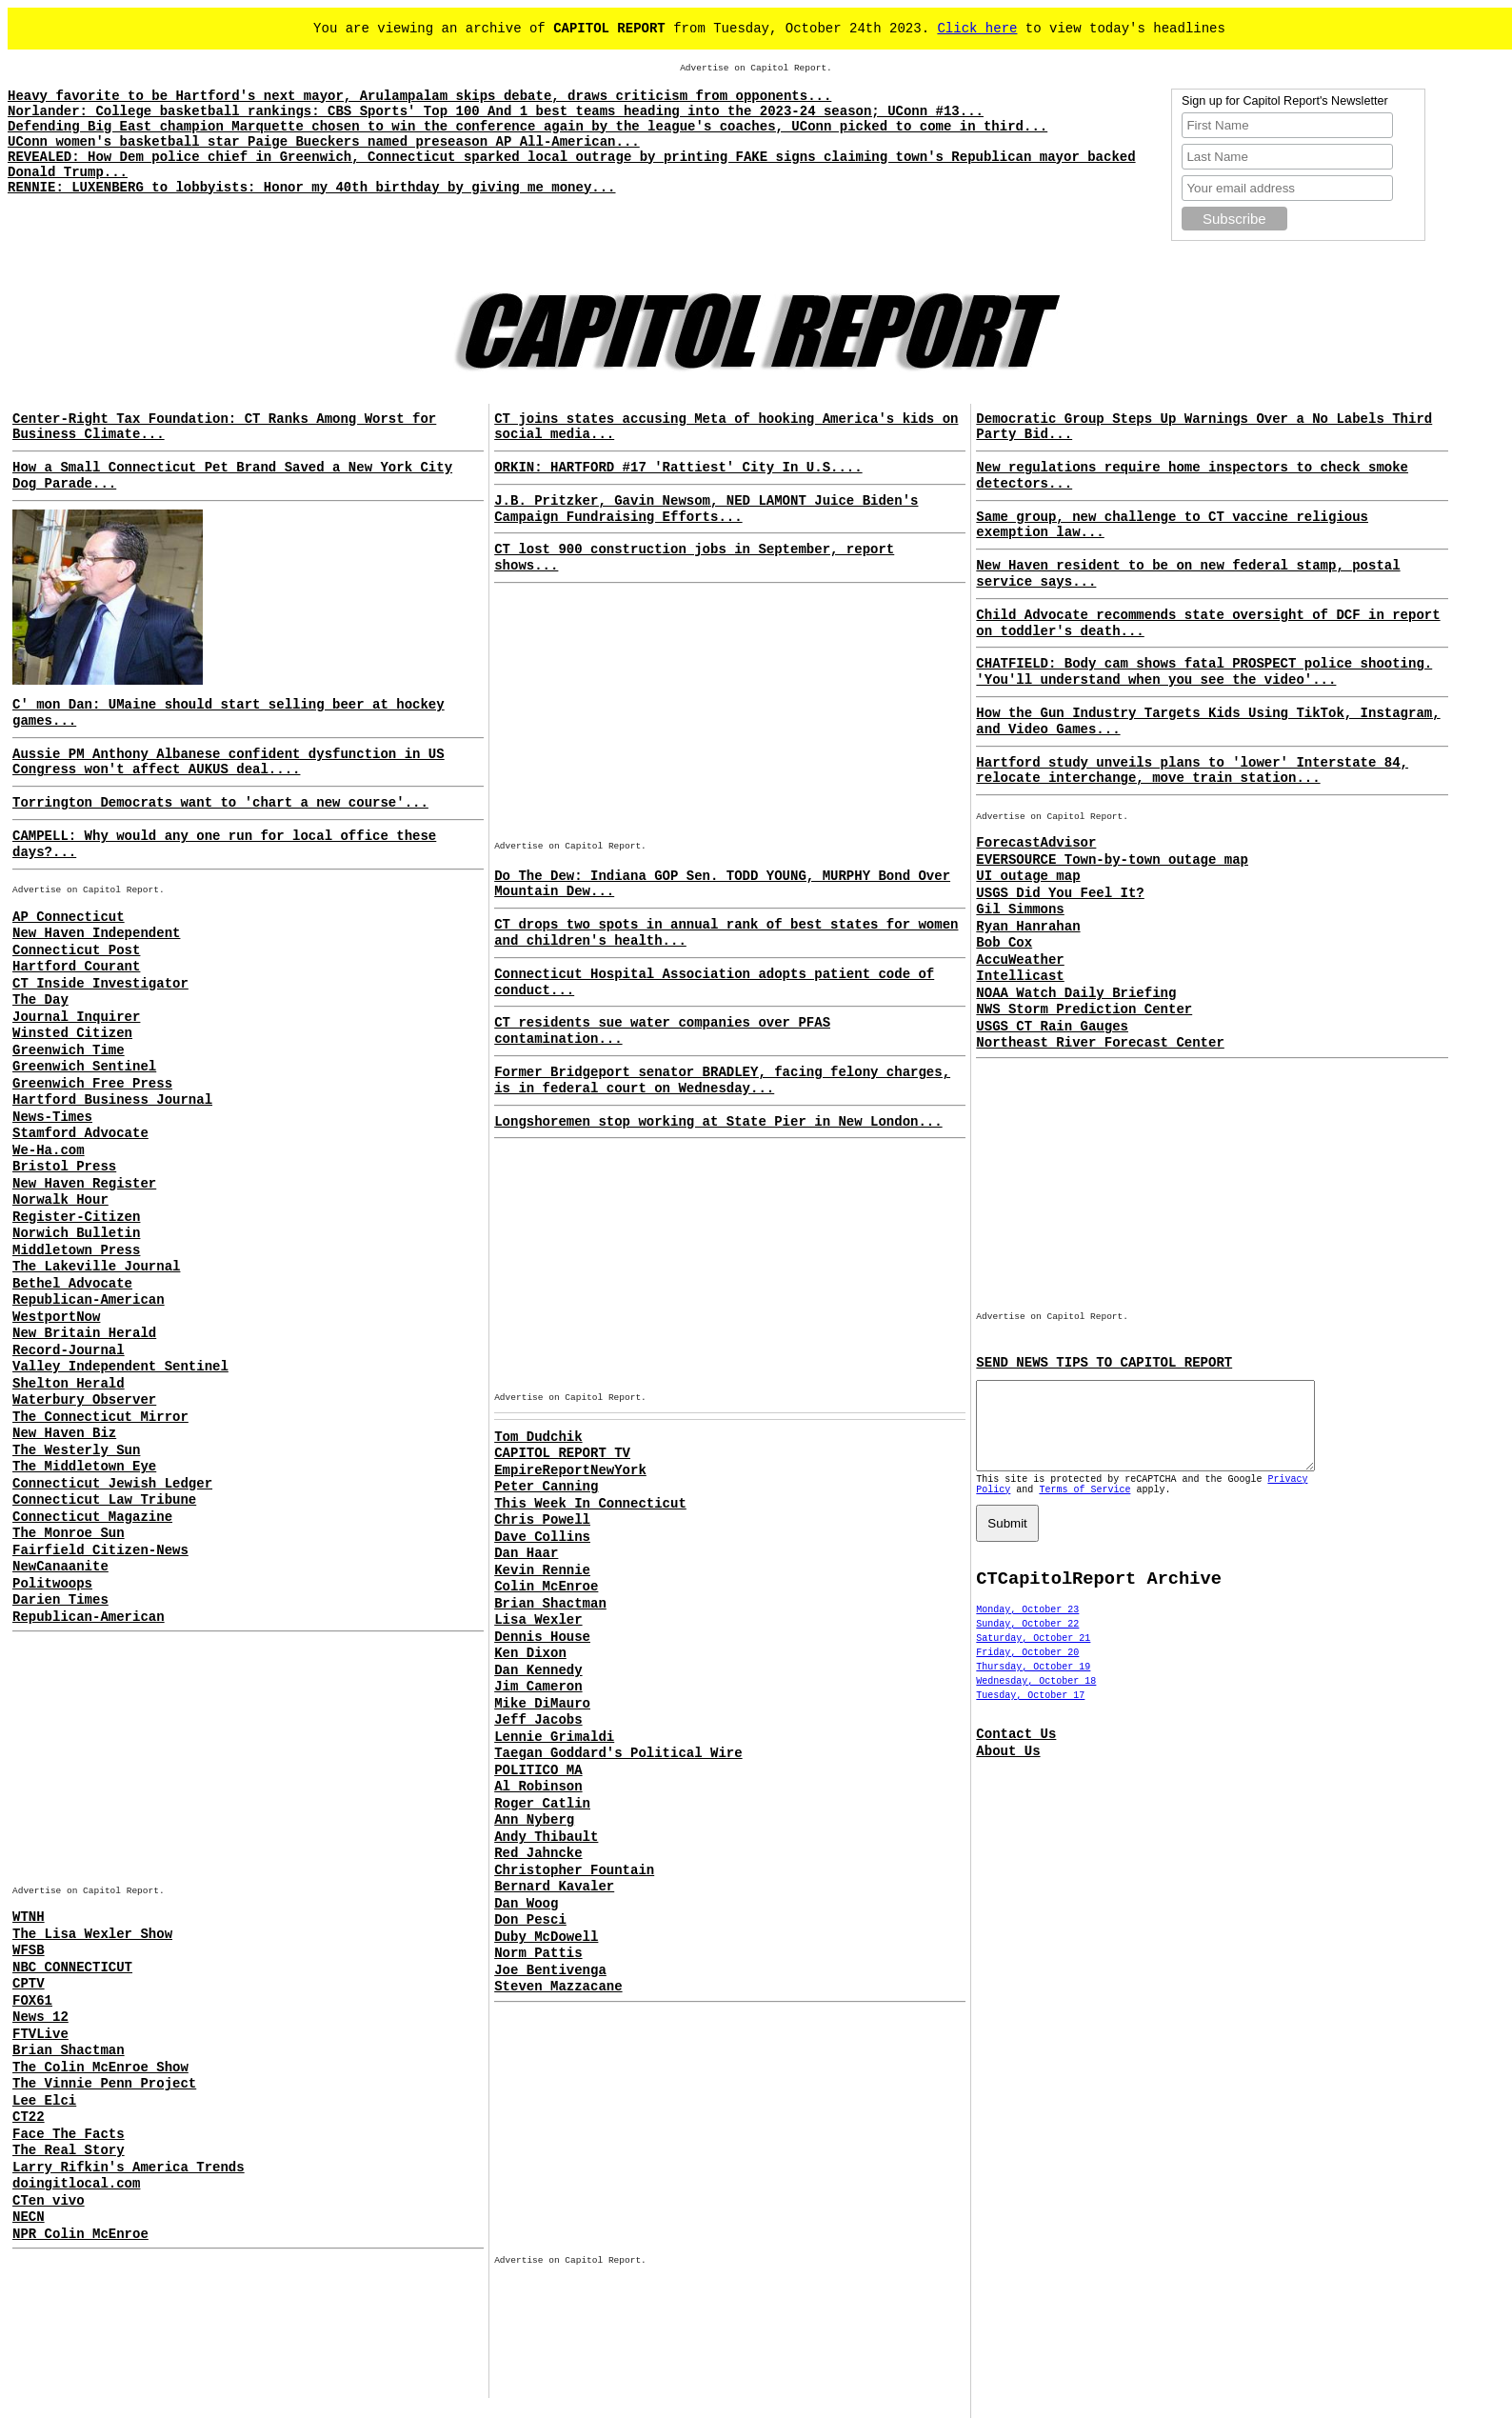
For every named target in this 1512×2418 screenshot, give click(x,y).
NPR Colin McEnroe (80, 2234)
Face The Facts (68, 2134)
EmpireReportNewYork (570, 1470)
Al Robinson (538, 1786)
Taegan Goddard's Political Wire (618, 1753)
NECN (28, 2217)
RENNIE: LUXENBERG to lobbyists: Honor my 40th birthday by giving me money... (312, 187)
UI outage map (1028, 876)
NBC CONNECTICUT (72, 1967)
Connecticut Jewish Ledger (112, 1483)
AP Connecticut (68, 917)
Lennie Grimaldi (554, 1737)
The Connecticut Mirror (100, 1417)
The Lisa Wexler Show (92, 1934)
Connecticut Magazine (92, 1517)
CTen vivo (48, 2200)
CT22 (28, 2117)
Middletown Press (76, 1250)
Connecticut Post (76, 950)
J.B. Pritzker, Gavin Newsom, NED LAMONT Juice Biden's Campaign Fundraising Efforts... (706, 509)
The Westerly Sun (76, 1450)
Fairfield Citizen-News (100, 1550)
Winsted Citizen (72, 1033)
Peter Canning (546, 1486)
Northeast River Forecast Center (1100, 1042)
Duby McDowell (546, 1937)
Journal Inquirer (76, 1017)
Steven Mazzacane (558, 1986)
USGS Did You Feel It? (1060, 893)
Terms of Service (1084, 1507)
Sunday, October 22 (1027, 1641)
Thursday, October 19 (1033, 1684)
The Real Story (68, 2150)
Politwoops (52, 1583)
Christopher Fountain (574, 1870)
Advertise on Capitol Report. (756, 68)
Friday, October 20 (1027, 1670)
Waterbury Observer (84, 1400)
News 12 (40, 2017)
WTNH (28, 1917)
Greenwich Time (68, 1050)
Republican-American (88, 1300)
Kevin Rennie (542, 1570)
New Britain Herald (84, 1333)
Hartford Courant (76, 966)
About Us (1008, 1768)
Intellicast (1020, 976)
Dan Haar (526, 1553)
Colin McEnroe (546, 1586)
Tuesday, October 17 (1030, 1713)
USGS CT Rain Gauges (1052, 1026)
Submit (1006, 1540)
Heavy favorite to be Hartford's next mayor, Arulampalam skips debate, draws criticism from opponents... (419, 96)
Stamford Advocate (80, 1133)
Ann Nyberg (534, 1820)
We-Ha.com (48, 1150)
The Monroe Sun (68, 1533)
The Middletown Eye (84, 1466)
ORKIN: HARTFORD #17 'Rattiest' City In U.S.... (678, 467)
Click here (977, 28)
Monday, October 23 (1027, 1627)
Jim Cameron (538, 1686)
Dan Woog (526, 1903)
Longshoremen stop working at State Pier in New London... (718, 1121)
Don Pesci (530, 1920)
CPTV (28, 1983)
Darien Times (60, 1600)
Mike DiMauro (542, 1703)
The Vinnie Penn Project (104, 2083)
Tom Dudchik (538, 1437)
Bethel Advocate (72, 1283)
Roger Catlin (542, 1803)
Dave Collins (542, 1537)
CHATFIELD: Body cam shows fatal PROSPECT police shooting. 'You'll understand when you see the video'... (1204, 672)
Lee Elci (44, 2100)
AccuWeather (1020, 960)
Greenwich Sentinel (84, 1066)
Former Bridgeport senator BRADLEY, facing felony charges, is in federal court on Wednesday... (722, 1080)
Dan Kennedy (538, 1670)
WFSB (28, 1950)
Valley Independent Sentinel (120, 1366)
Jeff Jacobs (538, 1720)
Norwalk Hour (60, 1200)
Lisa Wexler (538, 1620)
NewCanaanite (60, 1566)
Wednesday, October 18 (1036, 1698)
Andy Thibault (546, 1837)
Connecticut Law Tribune (104, 1500)
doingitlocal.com (76, 2183)
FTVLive (40, 2034)
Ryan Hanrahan (1028, 926)
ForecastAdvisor (1036, 842)
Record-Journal (68, 1350)
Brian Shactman (68, 2050)
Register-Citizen (76, 1217)
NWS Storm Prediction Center (1084, 1009)
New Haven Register (84, 1183)
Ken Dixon (530, 1653)
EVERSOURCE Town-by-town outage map (1112, 860)
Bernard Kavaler (554, 1886)
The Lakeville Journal (96, 1266)
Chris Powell (542, 1520)
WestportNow (56, 1317)
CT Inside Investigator (100, 983)
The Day (40, 1000)
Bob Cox (1004, 942)
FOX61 (32, 2000)
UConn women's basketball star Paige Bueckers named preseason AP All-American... (324, 142)
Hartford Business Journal (112, 1100)
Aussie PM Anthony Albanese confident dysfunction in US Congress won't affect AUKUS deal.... (228, 762)
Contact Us (1016, 1751)
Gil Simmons (1020, 909)
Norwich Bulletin (76, 1233)
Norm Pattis (538, 1953)
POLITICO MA (538, 1770)
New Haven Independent (96, 933)
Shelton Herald (68, 1383)
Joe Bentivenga (550, 1970)
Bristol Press (64, 1166)
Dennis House (542, 1637)
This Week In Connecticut (590, 1503)
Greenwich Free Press (92, 1083)
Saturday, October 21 (1033, 1655)
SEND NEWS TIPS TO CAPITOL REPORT (1104, 1362)
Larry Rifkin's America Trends (128, 2167)
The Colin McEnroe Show (100, 2067)
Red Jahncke (538, 1853)
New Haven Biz (64, 1433)
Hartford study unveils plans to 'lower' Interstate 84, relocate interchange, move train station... (1192, 771)
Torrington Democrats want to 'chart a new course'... (220, 802)
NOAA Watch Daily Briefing (1076, 993)
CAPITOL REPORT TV (562, 1453)
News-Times (52, 1117)
